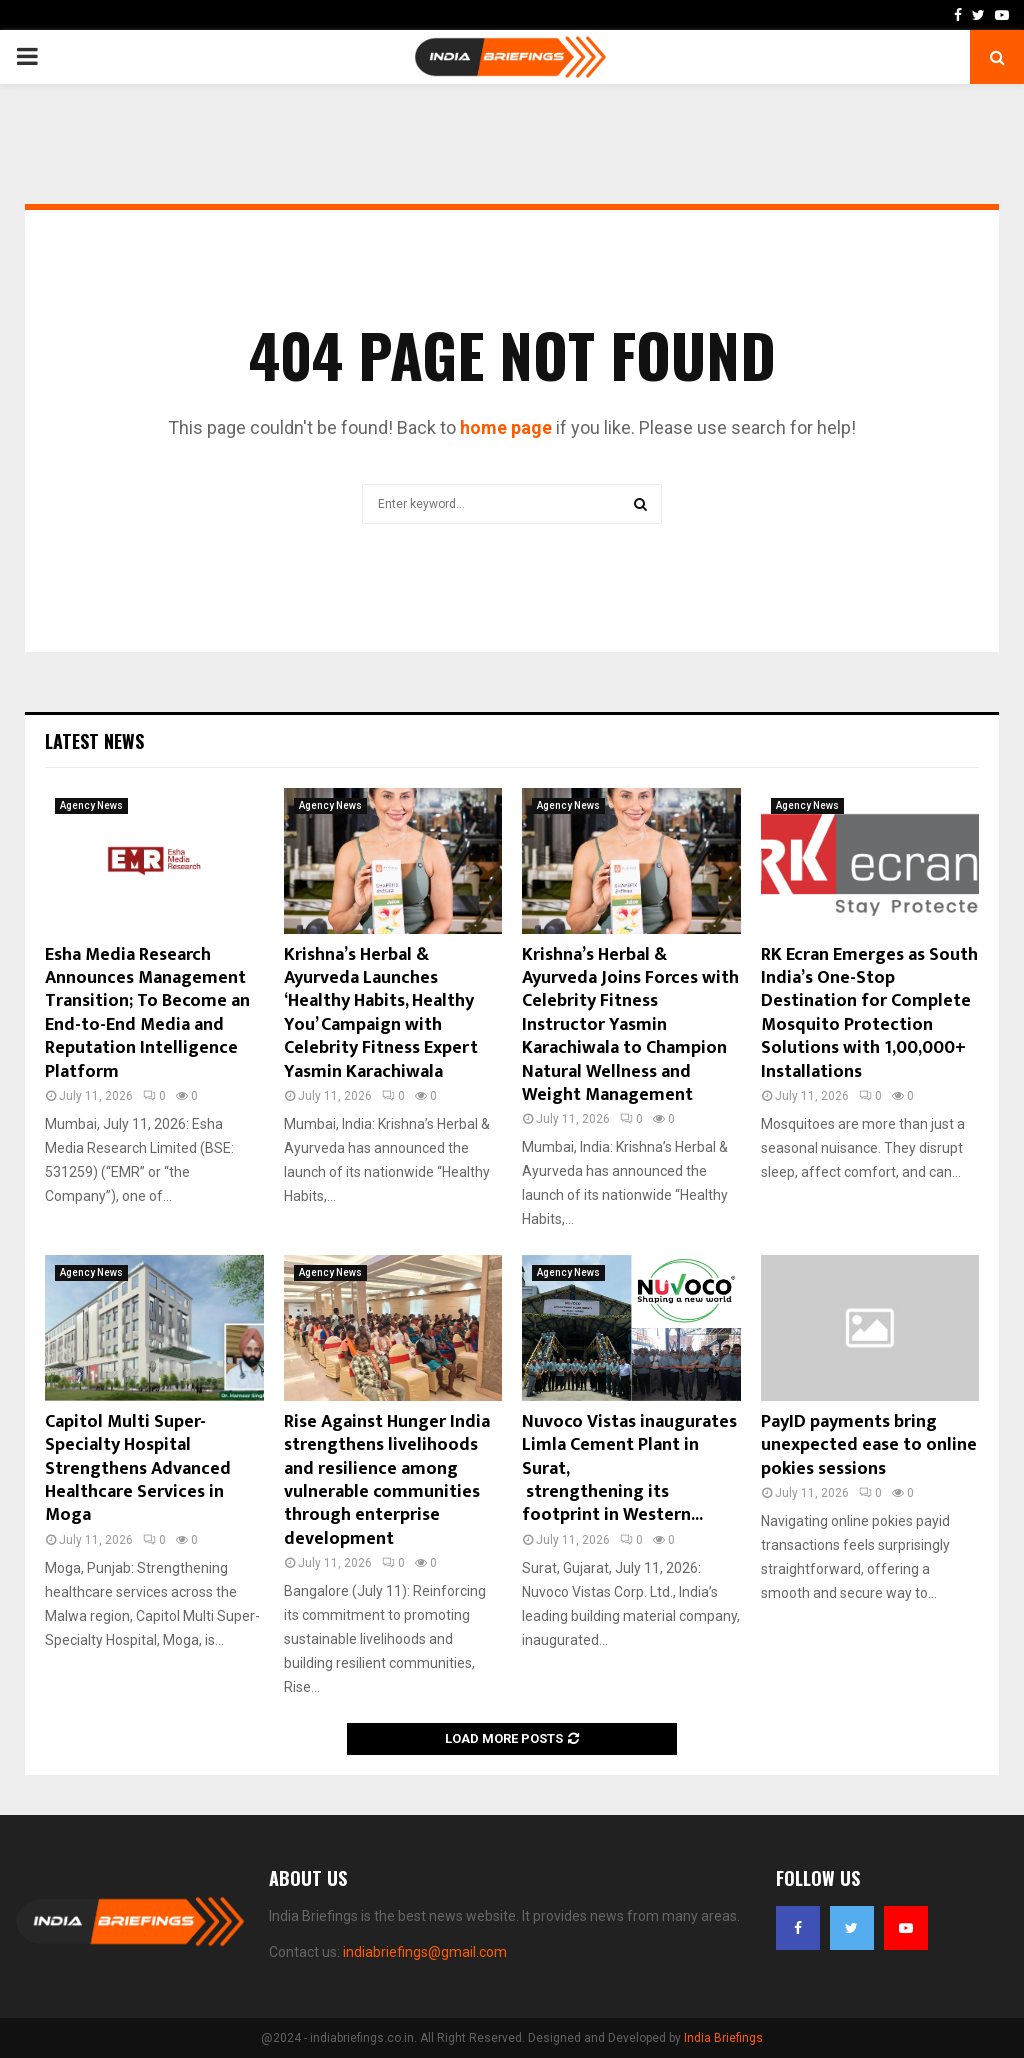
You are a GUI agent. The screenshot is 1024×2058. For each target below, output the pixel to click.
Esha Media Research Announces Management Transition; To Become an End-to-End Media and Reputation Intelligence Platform (147, 1013)
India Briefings (723, 2038)
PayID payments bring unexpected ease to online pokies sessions (869, 1445)
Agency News (91, 805)
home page (506, 427)
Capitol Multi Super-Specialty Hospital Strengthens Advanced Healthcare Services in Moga (138, 1469)
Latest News (94, 741)
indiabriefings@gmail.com (425, 1952)
